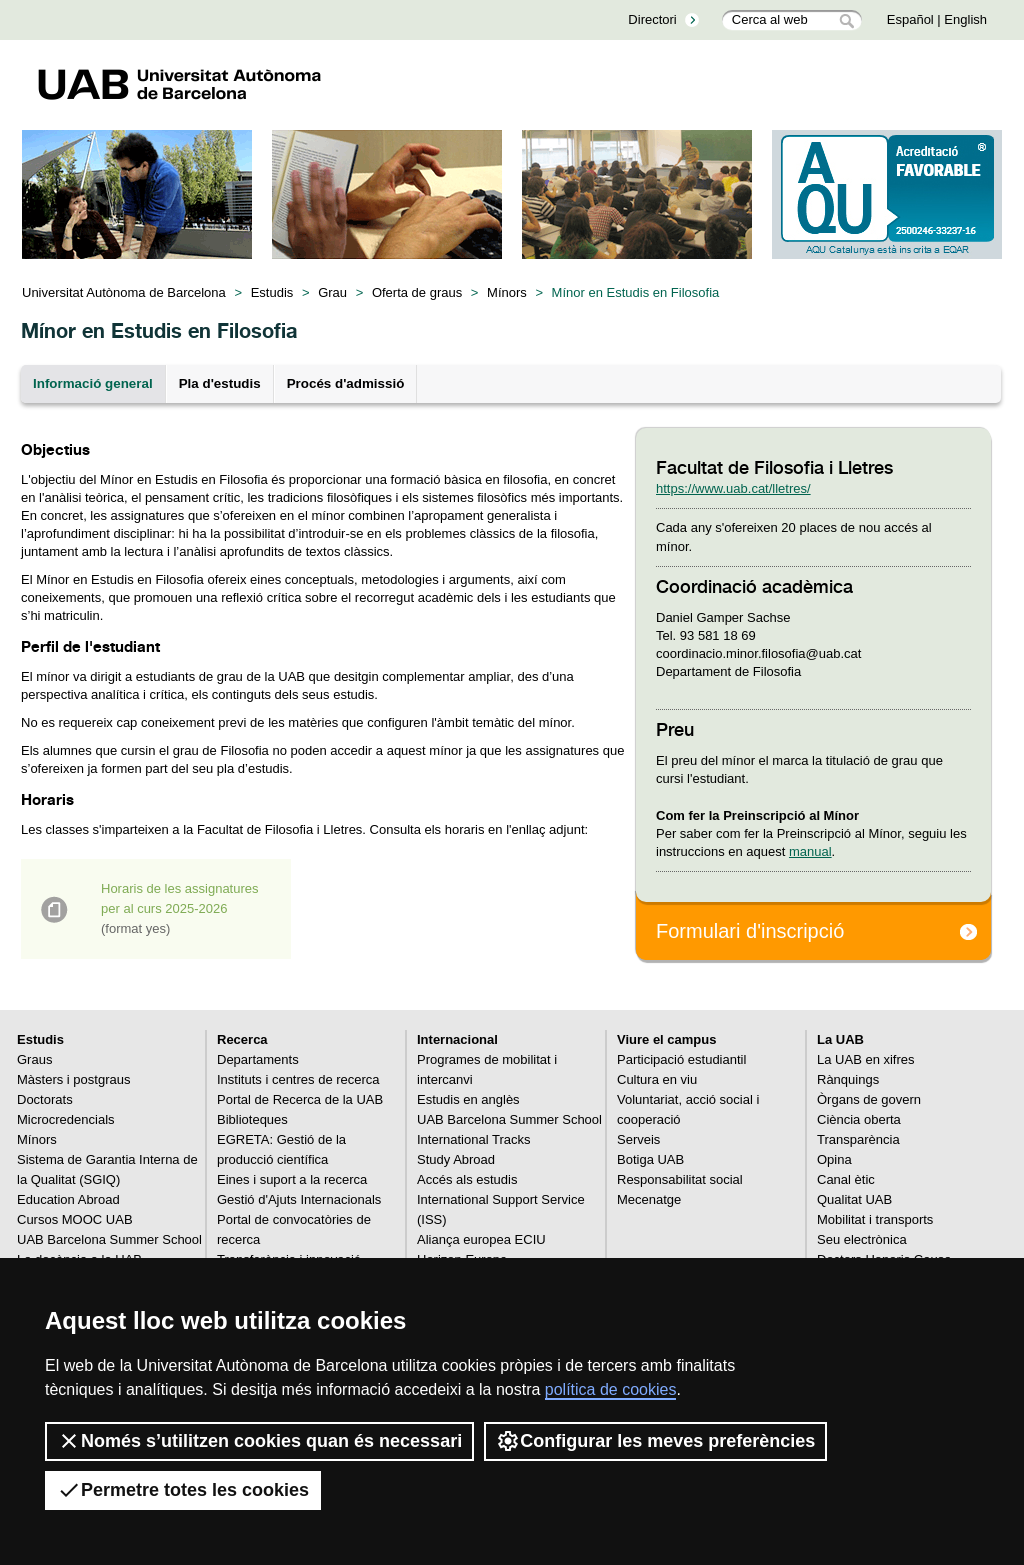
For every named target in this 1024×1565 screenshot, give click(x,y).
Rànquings (848, 1079)
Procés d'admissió (346, 383)
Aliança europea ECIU (481, 1239)
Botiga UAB (650, 1159)
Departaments (258, 1059)
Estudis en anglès (468, 1099)
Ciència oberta (859, 1119)
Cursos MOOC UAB (75, 1219)
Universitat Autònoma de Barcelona (124, 292)
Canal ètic (846, 1179)
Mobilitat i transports (875, 1219)
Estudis (272, 292)
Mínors (507, 292)
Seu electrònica (862, 1239)
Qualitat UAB (854, 1199)
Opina (834, 1159)
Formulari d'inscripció (750, 931)
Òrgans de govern (869, 1099)
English (965, 19)
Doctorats (45, 1099)
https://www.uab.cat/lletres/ (733, 488)
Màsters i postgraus (73, 1079)
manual (810, 851)
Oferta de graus (417, 292)
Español (910, 19)
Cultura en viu (657, 1079)
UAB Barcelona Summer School (109, 1239)
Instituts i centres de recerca (298, 1079)
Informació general (93, 383)
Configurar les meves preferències (655, 1441)
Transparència (858, 1139)
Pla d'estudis (220, 383)
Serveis (638, 1139)
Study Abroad (456, 1159)
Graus (34, 1059)
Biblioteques (252, 1119)
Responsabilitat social (680, 1179)
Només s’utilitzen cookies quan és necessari (259, 1441)
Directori (652, 19)
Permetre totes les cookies (183, 1490)
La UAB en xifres (866, 1059)
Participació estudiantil (681, 1059)
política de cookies (611, 1389)
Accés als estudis (467, 1179)
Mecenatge (649, 1199)
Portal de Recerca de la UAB (300, 1099)
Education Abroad (68, 1199)
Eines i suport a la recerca (292, 1179)
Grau (332, 292)
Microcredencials (66, 1119)
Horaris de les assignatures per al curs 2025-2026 (180, 908)
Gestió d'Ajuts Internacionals (299, 1199)
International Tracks (473, 1139)
